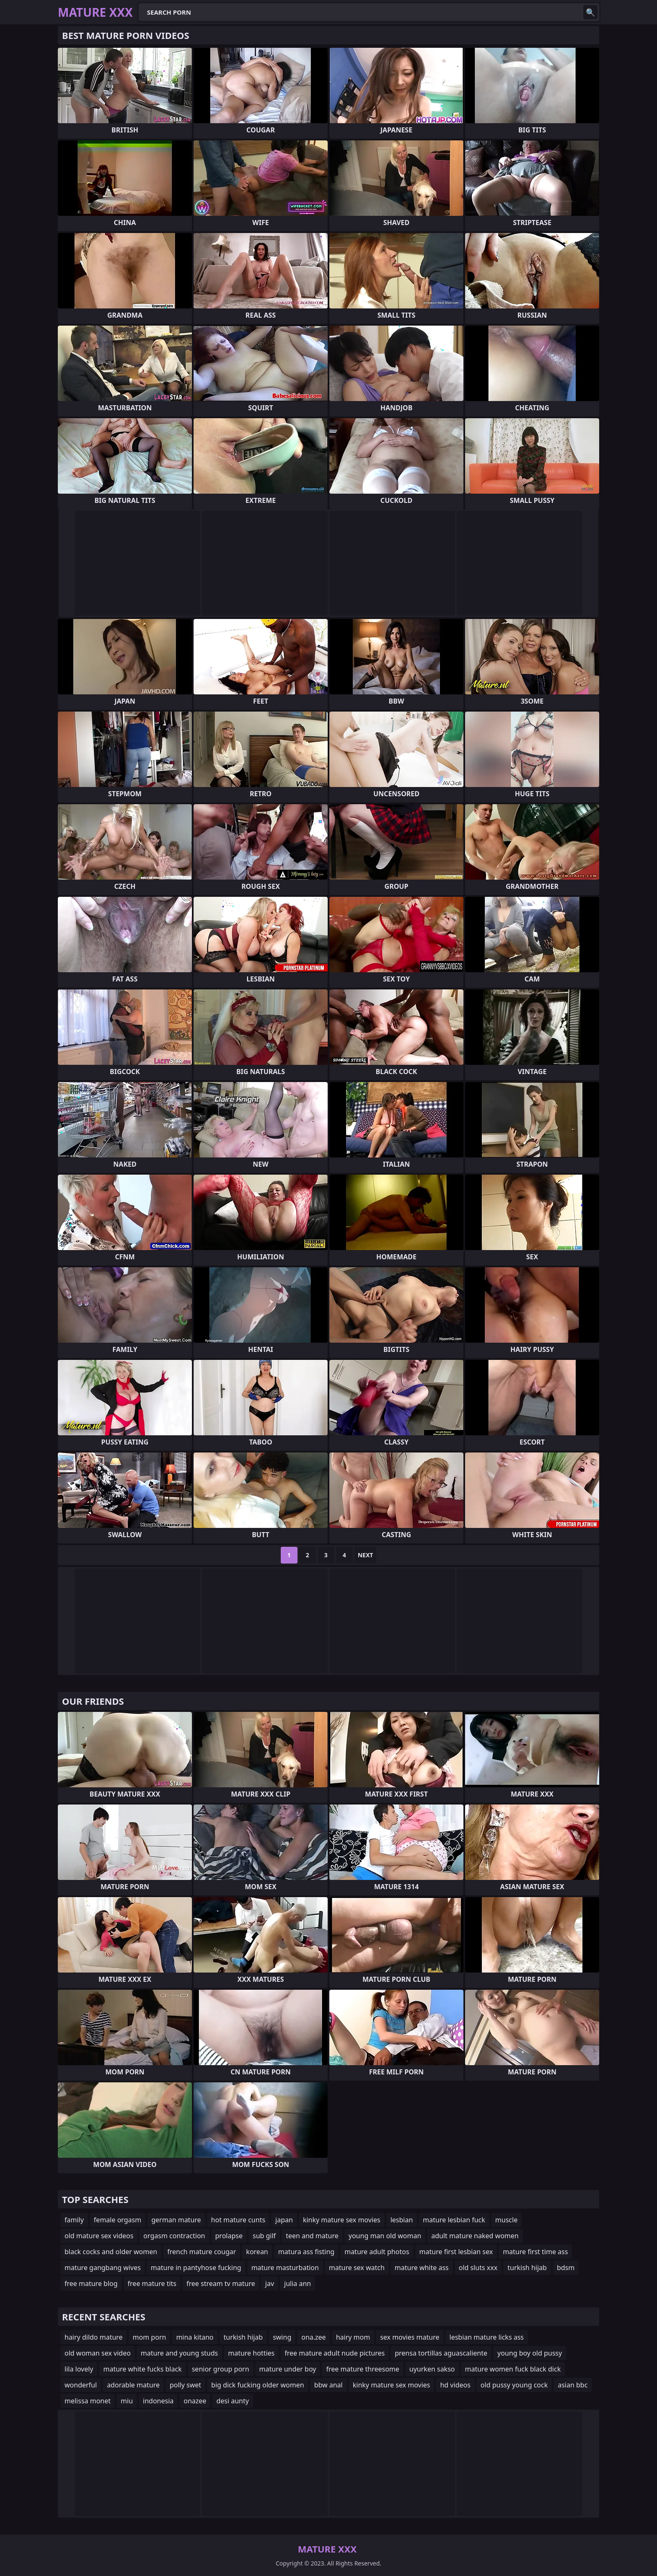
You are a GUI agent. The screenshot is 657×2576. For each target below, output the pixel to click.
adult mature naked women (474, 2235)
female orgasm (117, 2219)
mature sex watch (357, 2267)
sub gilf (264, 2235)
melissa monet (88, 2400)
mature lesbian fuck (454, 2219)
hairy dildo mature (94, 2337)
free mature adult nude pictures (335, 2353)
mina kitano (194, 2337)
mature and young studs (179, 2353)
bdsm (565, 2267)
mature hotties (251, 2353)
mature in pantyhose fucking (196, 2267)
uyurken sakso (432, 2369)
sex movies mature (409, 2337)
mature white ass (422, 2267)
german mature (176, 2219)
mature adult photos (376, 2251)
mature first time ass (535, 2251)
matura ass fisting (306, 2251)
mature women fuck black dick (513, 2369)
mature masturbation (285, 2267)
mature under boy (287, 2369)
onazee (195, 2400)
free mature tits (152, 2283)
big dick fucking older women (257, 2385)
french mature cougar (201, 2251)
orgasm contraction (174, 2235)
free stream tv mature (220, 2283)
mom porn (149, 2337)
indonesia (158, 2400)
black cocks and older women (111, 2251)
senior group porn (220, 2369)
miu (127, 2400)
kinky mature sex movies (341, 2219)
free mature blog (91, 2283)
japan (284, 2219)
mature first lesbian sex (456, 2251)
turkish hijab (527, 2267)
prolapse (229, 2235)
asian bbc (572, 2385)
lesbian (402, 2219)
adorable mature (133, 2385)
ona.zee (313, 2337)
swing (282, 2337)
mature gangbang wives (103, 2267)
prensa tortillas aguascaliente (441, 2353)
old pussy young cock (514, 2385)
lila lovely (79, 2369)
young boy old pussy (529, 2353)
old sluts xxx (478, 2267)
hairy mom (353, 2337)
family (74, 2219)
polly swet (185, 2385)
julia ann (297, 2283)
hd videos (455, 2385)
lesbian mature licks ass (487, 2337)
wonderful (81, 2385)
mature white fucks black (142, 2369)
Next (365, 1555)
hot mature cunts (238, 2219)
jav (269, 2283)
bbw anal (328, 2385)
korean (257, 2251)
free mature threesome (362, 2369)
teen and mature (312, 2235)
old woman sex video (98, 2353)
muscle (506, 2219)
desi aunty (232, 2400)
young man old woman (385, 2235)
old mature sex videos (99, 2235)
